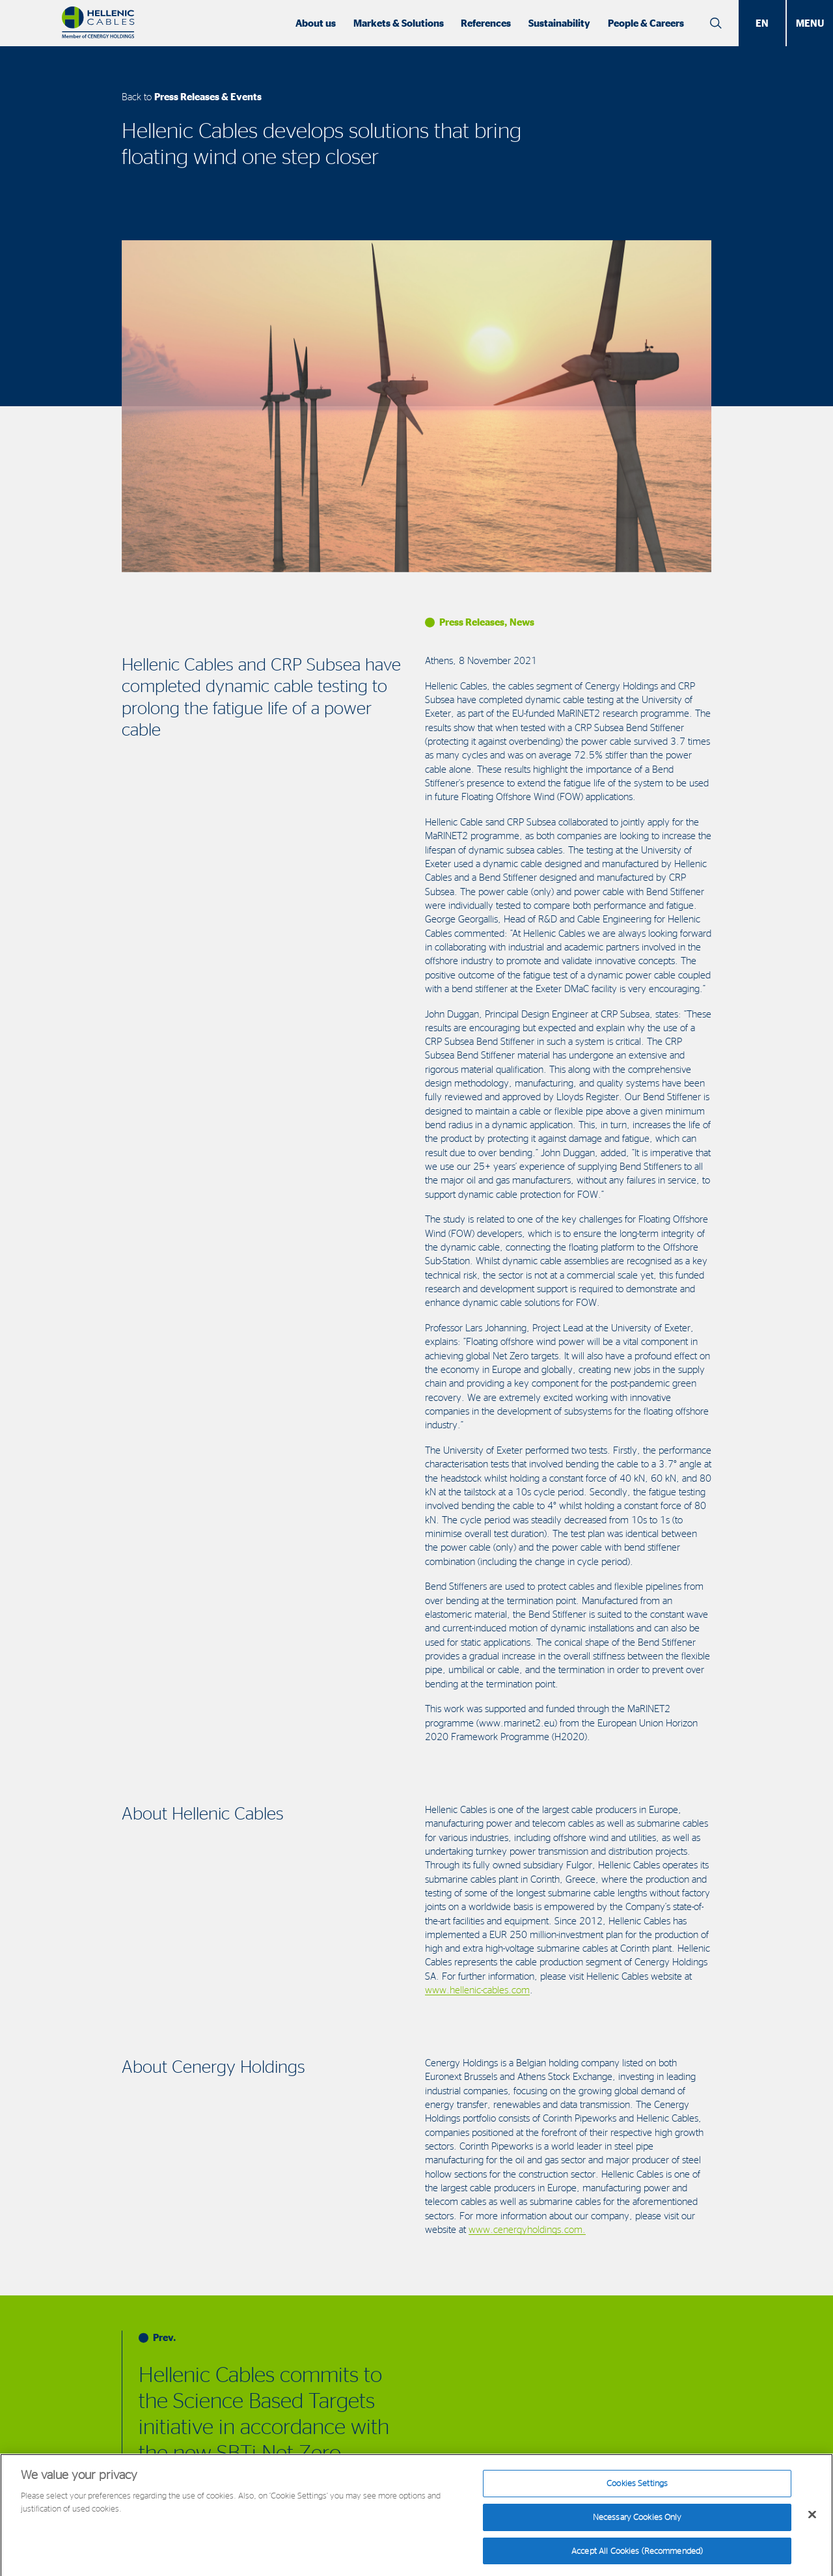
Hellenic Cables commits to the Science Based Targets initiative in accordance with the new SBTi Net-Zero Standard (264, 2426)
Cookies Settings (637, 2490)
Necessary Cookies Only (637, 2524)
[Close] (812, 2522)
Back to (192, 96)
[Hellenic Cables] (98, 23)
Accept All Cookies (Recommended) (637, 2558)
